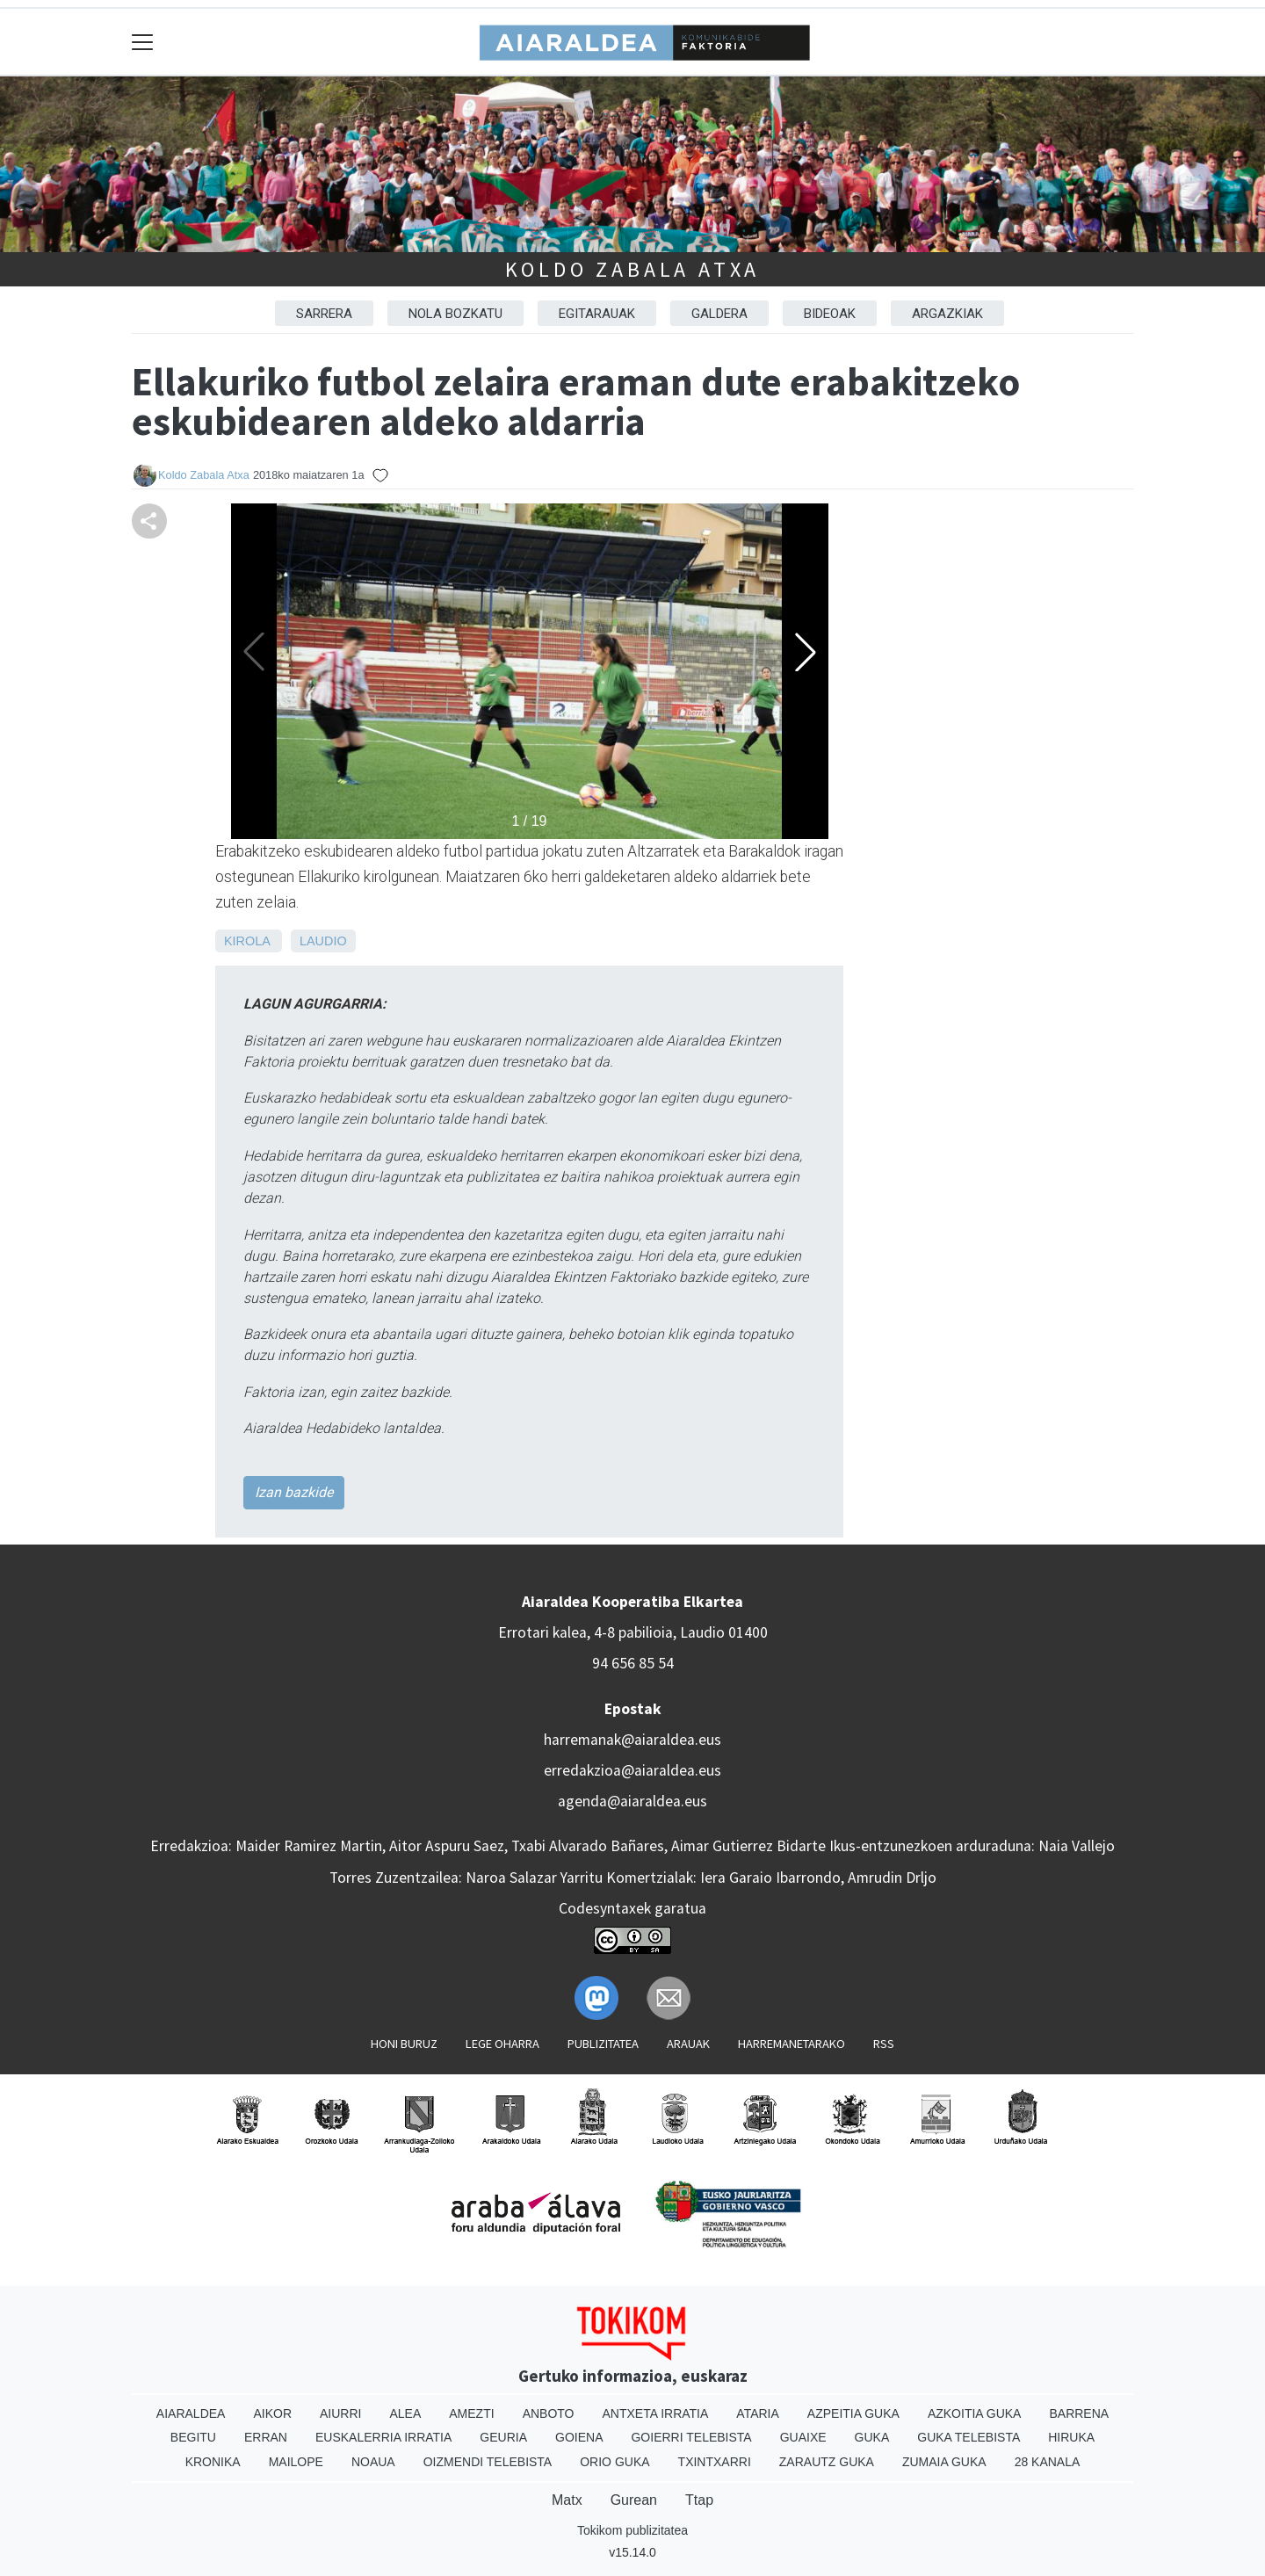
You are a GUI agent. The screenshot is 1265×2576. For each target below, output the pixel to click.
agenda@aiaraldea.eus (632, 1801)
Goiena (579, 2437)
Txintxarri (714, 2462)
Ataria (757, 2413)
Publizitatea (603, 2043)
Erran (265, 2437)
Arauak (688, 2043)
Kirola (247, 941)
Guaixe (803, 2437)
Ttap (699, 2500)
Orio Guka (614, 2462)
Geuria (503, 2437)
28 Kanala (1048, 2462)
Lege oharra (502, 2043)
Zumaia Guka (944, 2462)
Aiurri (340, 2413)
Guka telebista (968, 2437)
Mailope (296, 2462)
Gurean (634, 2500)
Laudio (323, 941)
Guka (872, 2437)
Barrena (1079, 2413)
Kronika (213, 2462)
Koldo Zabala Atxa (633, 269)
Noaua (373, 2462)
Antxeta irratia (656, 2413)
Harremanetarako (791, 2043)
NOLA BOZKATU (455, 314)
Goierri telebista (691, 2437)
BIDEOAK (830, 314)
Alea (405, 2413)
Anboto (549, 2413)
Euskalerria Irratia (383, 2437)
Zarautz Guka (826, 2462)
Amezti (471, 2413)
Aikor (272, 2413)
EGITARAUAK (597, 314)
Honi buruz (404, 2043)
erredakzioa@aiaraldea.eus (632, 1770)
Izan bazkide (294, 1492)
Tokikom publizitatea (632, 2530)
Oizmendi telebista (488, 2462)
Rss (883, 2043)
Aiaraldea (191, 2413)
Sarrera (324, 314)
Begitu (193, 2437)
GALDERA (719, 314)
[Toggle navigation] (143, 41)
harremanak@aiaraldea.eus (632, 1739)
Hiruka (1071, 2437)
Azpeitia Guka (853, 2413)
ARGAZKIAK (947, 314)
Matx (567, 2500)
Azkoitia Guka (975, 2413)
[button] (805, 652)
